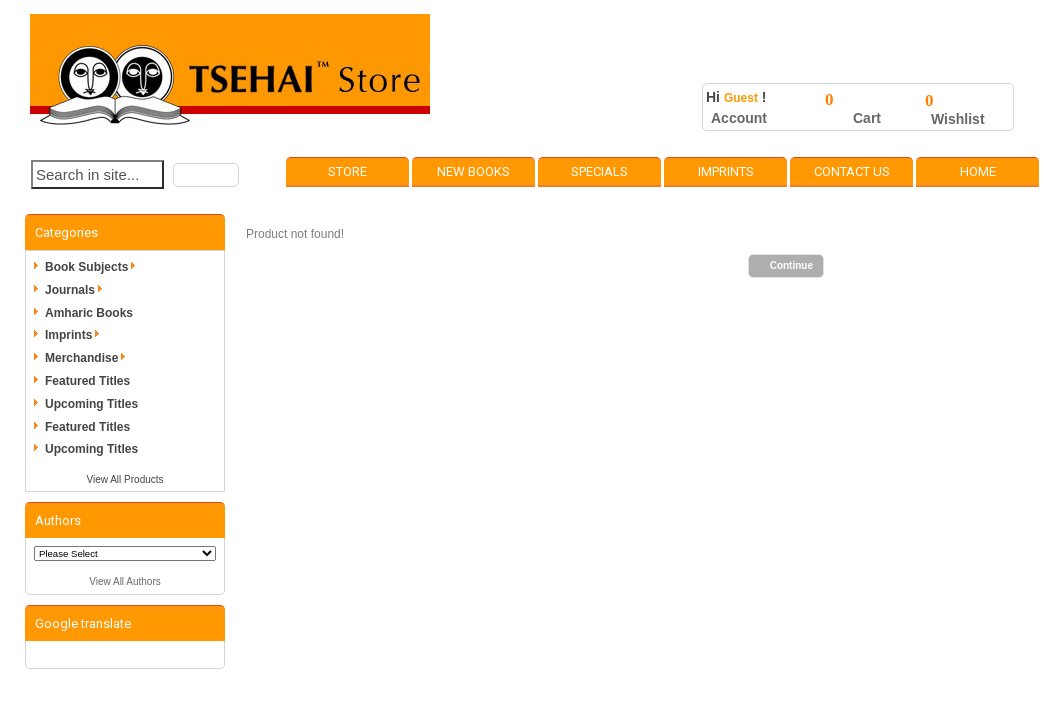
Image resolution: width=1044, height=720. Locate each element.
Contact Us (852, 171)
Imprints (726, 171)
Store (347, 171)
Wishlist (958, 119)
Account (739, 118)
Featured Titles (87, 381)
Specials (599, 171)
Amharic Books (89, 313)
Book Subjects (93, 267)
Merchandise (88, 358)
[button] (206, 175)
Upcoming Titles (91, 404)
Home (978, 171)
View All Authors (125, 581)
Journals (77, 290)
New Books (473, 171)
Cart (867, 118)
